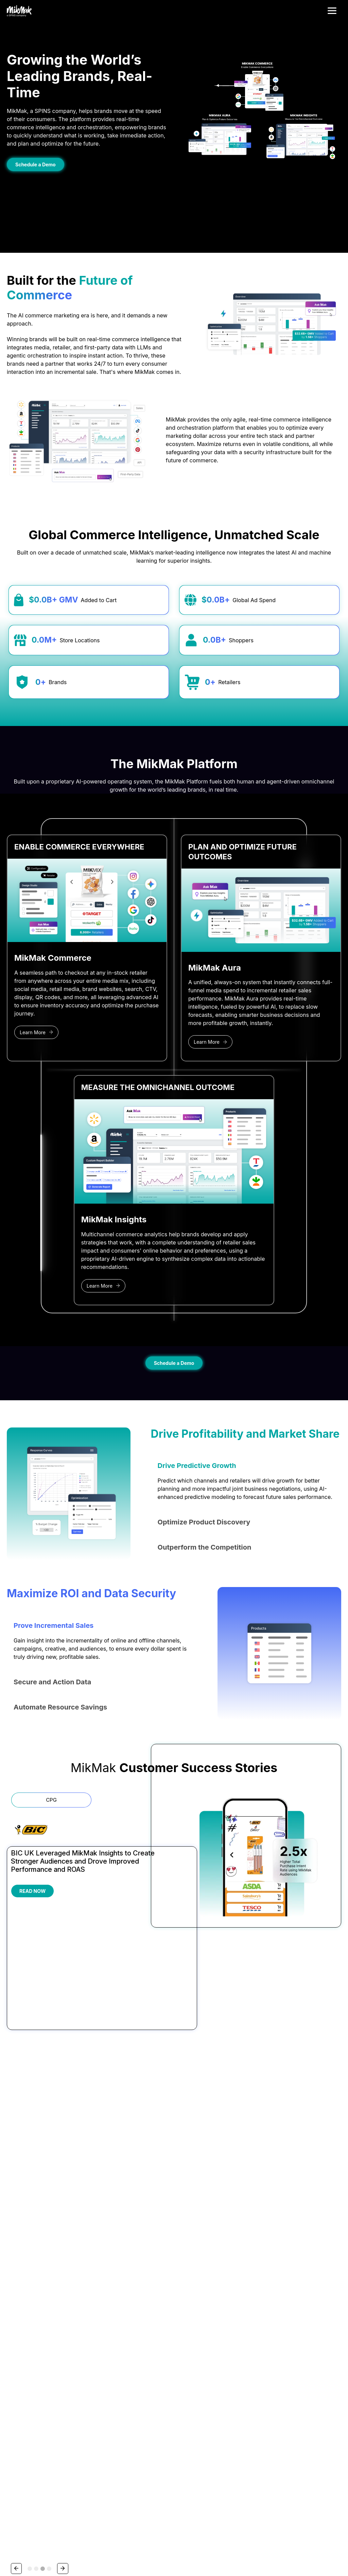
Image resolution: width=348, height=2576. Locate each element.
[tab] (30, 1906)
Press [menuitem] (298, 2249)
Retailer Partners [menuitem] (199, 2249)
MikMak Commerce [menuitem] (91, 2241)
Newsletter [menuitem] (248, 2265)
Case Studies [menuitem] (250, 2249)
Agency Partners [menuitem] (199, 2241)
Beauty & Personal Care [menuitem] (151, 2241)
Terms (12, 2539)
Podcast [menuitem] (246, 2274)
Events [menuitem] (244, 2257)
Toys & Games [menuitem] (142, 2290)
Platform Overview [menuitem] (90, 2233)
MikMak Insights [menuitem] (88, 2249)
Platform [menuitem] (83, 2222)
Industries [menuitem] (140, 2222)
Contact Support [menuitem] (309, 2265)
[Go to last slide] (12, 2170)
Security (52, 2539)
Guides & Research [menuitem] (256, 2233)
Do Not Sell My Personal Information (37, 2548)
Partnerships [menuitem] (198, 2222)
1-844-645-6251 (22, 2335)
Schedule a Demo (35, 164)
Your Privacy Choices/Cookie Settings (41, 2558)
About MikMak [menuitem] (307, 2233)
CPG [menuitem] (132, 2265)
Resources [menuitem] (250, 2222)
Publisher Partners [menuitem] (201, 2257)
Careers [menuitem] (300, 2241)
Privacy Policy (109, 2490)
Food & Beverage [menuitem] (144, 2281)
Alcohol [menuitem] (135, 2233)
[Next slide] (335, 2170)
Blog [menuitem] (242, 2241)
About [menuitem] (300, 2222)
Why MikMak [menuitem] (85, 2265)
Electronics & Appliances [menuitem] (152, 2274)
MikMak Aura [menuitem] (86, 2257)
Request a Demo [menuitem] (309, 2257)
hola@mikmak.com (25, 2344)
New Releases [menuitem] (86, 2274)
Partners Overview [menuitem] (201, 2233)
